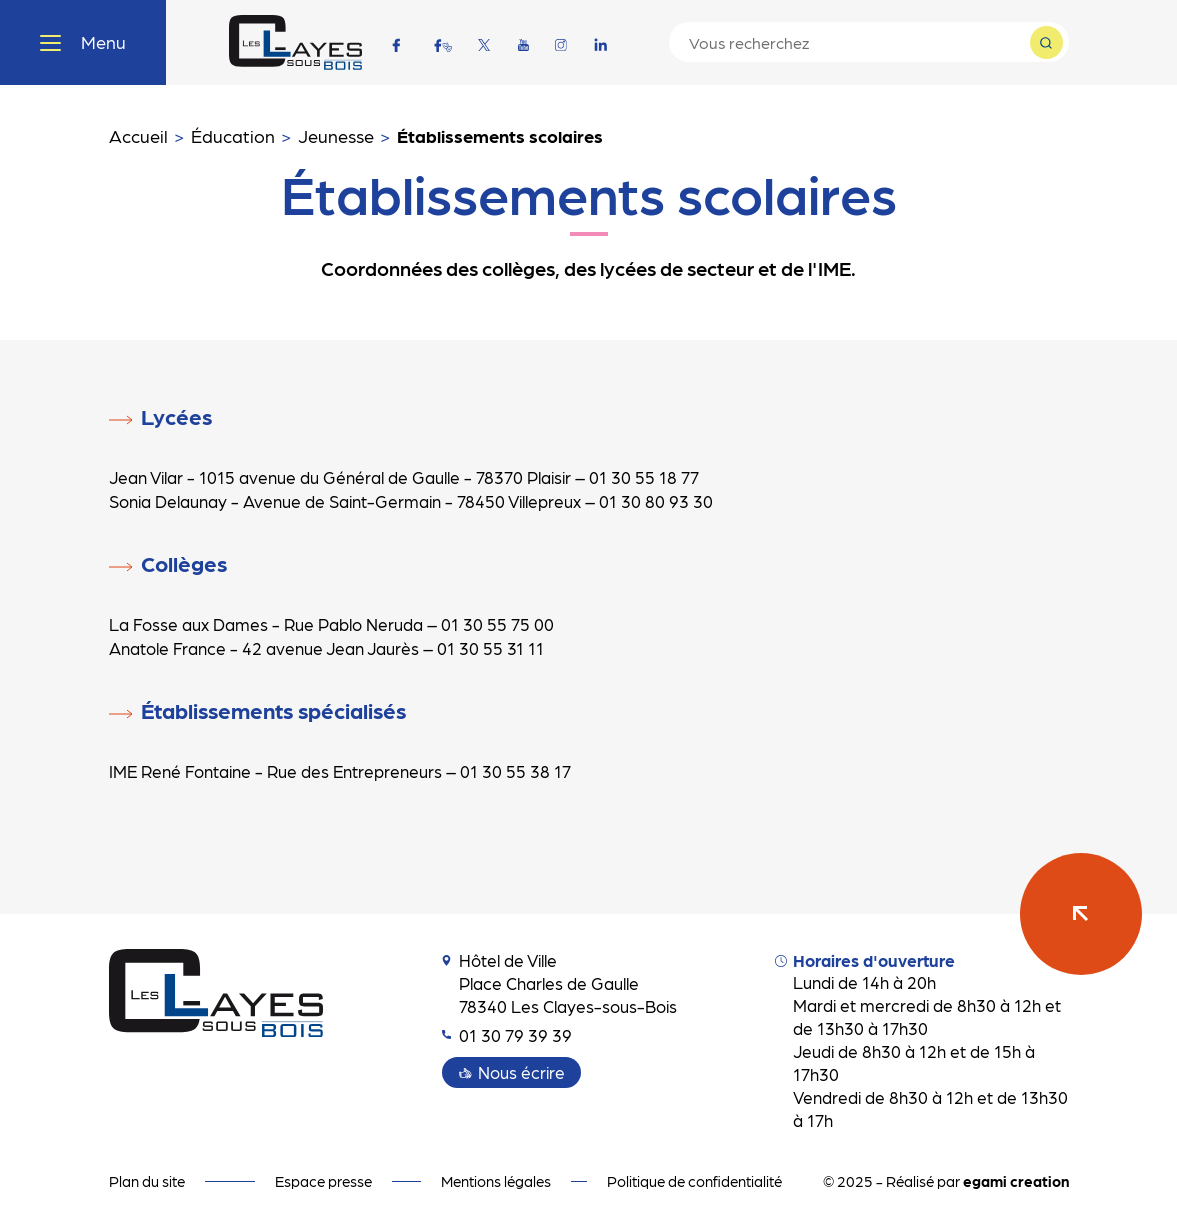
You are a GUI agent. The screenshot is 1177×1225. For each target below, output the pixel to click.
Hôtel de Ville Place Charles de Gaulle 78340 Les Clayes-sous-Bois (559, 983)
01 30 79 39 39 (507, 1035)
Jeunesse (336, 135)
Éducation (233, 135)
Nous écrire (521, 1072)
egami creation (1016, 1181)
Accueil (138, 135)
